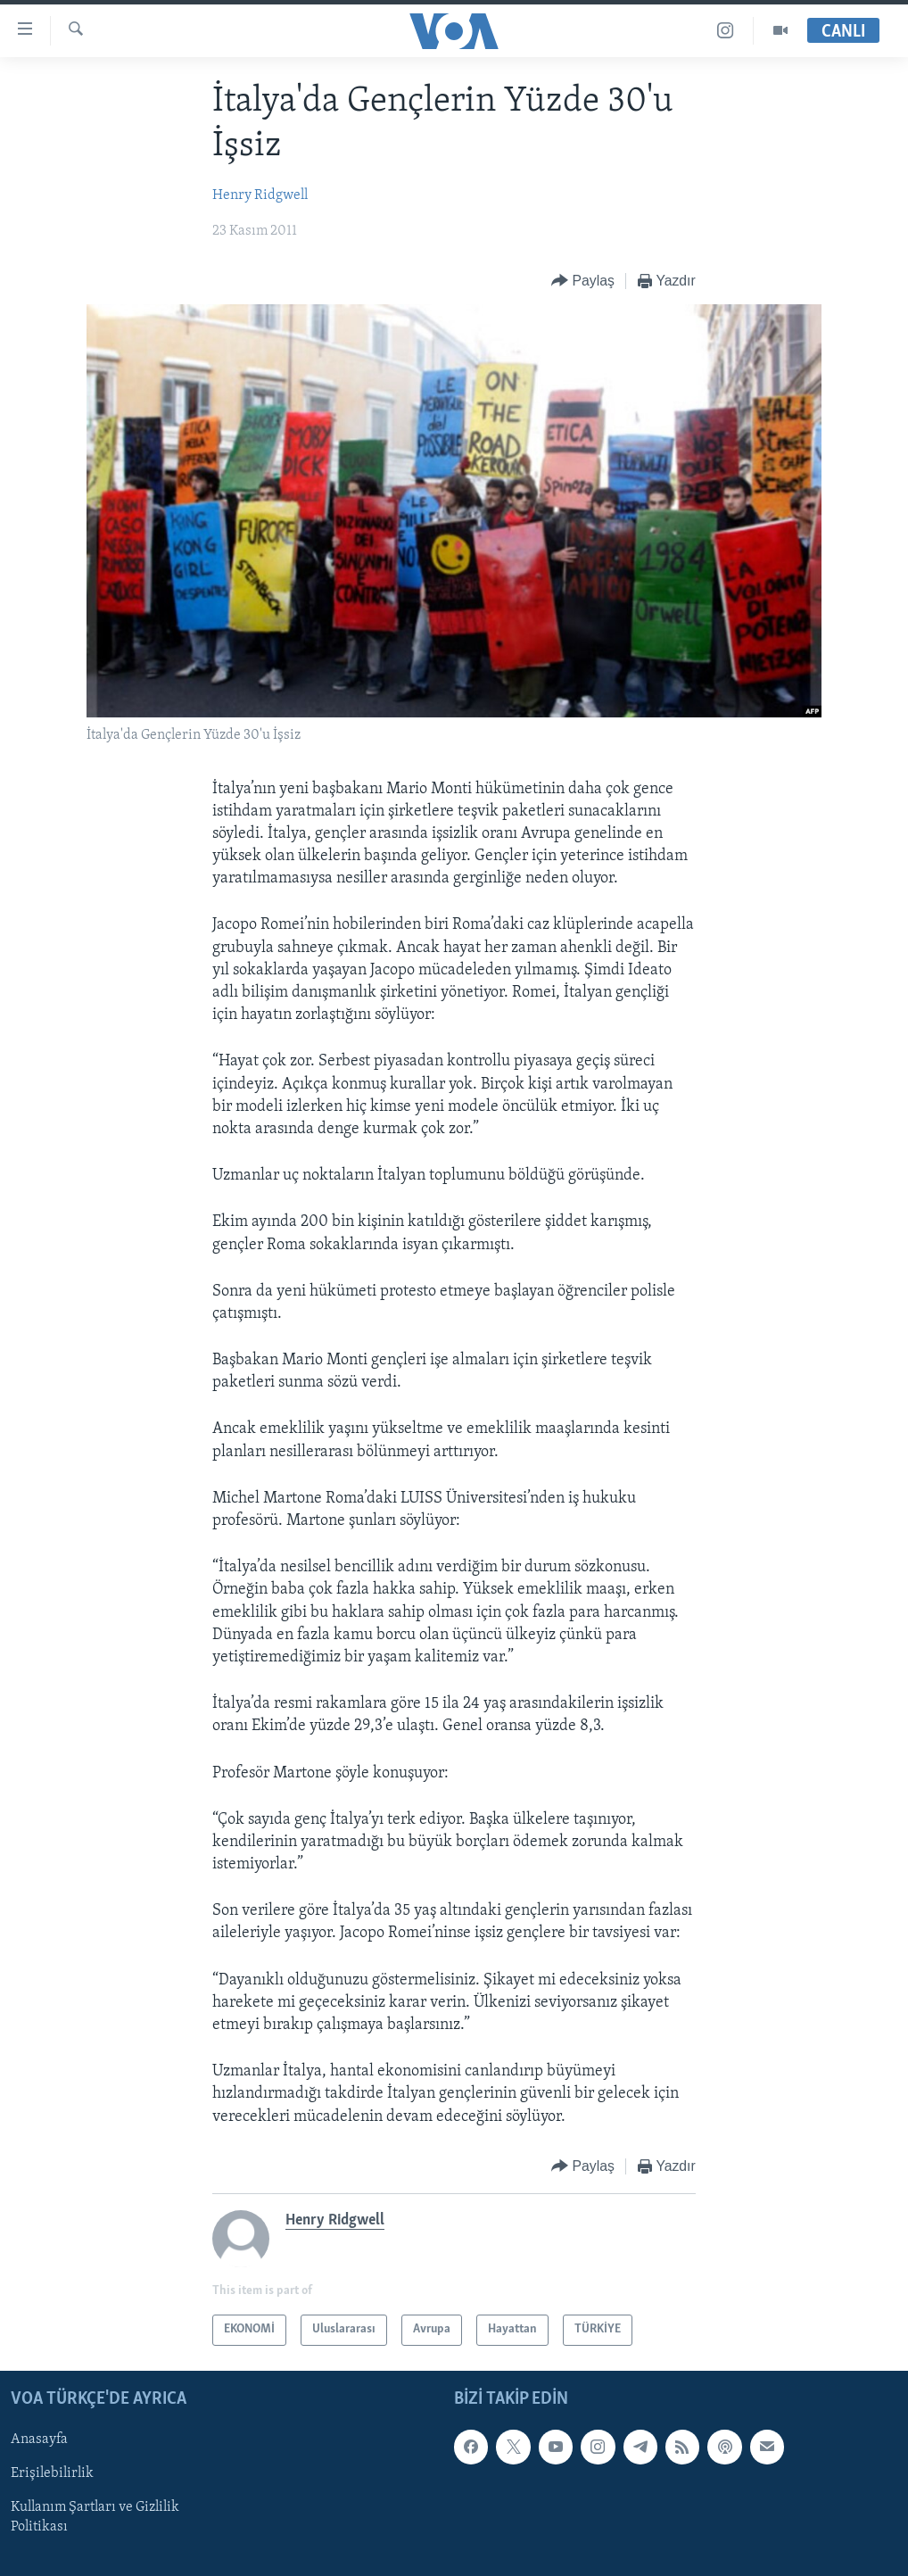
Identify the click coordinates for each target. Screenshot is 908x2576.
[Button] (583, 281)
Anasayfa (39, 2439)
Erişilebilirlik (52, 2473)
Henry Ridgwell (260, 195)
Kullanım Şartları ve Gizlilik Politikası (95, 2517)
